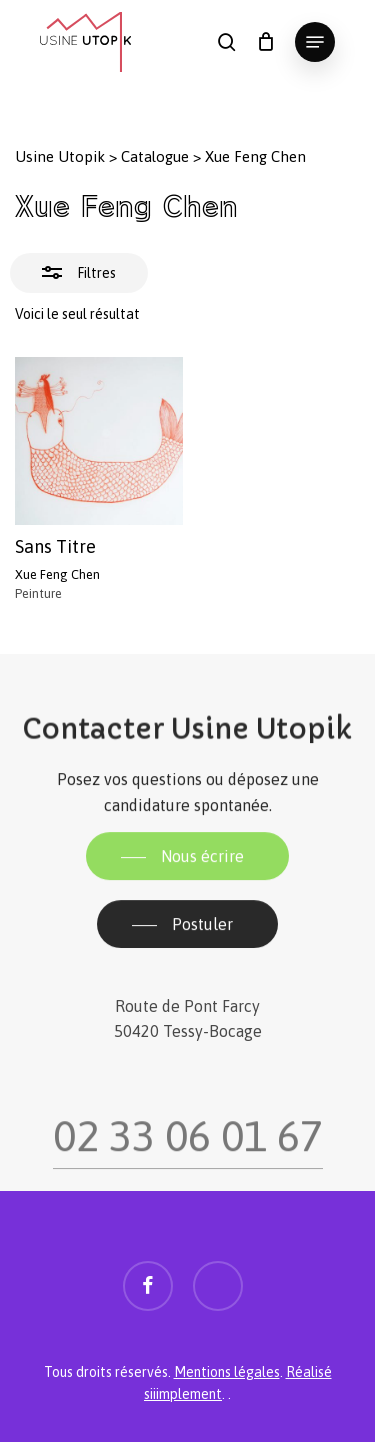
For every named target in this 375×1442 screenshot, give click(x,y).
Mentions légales (227, 1372)
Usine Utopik (60, 156)
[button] (315, 42)
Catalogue (155, 156)
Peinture (38, 593)
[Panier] (265, 42)
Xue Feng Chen (57, 574)
